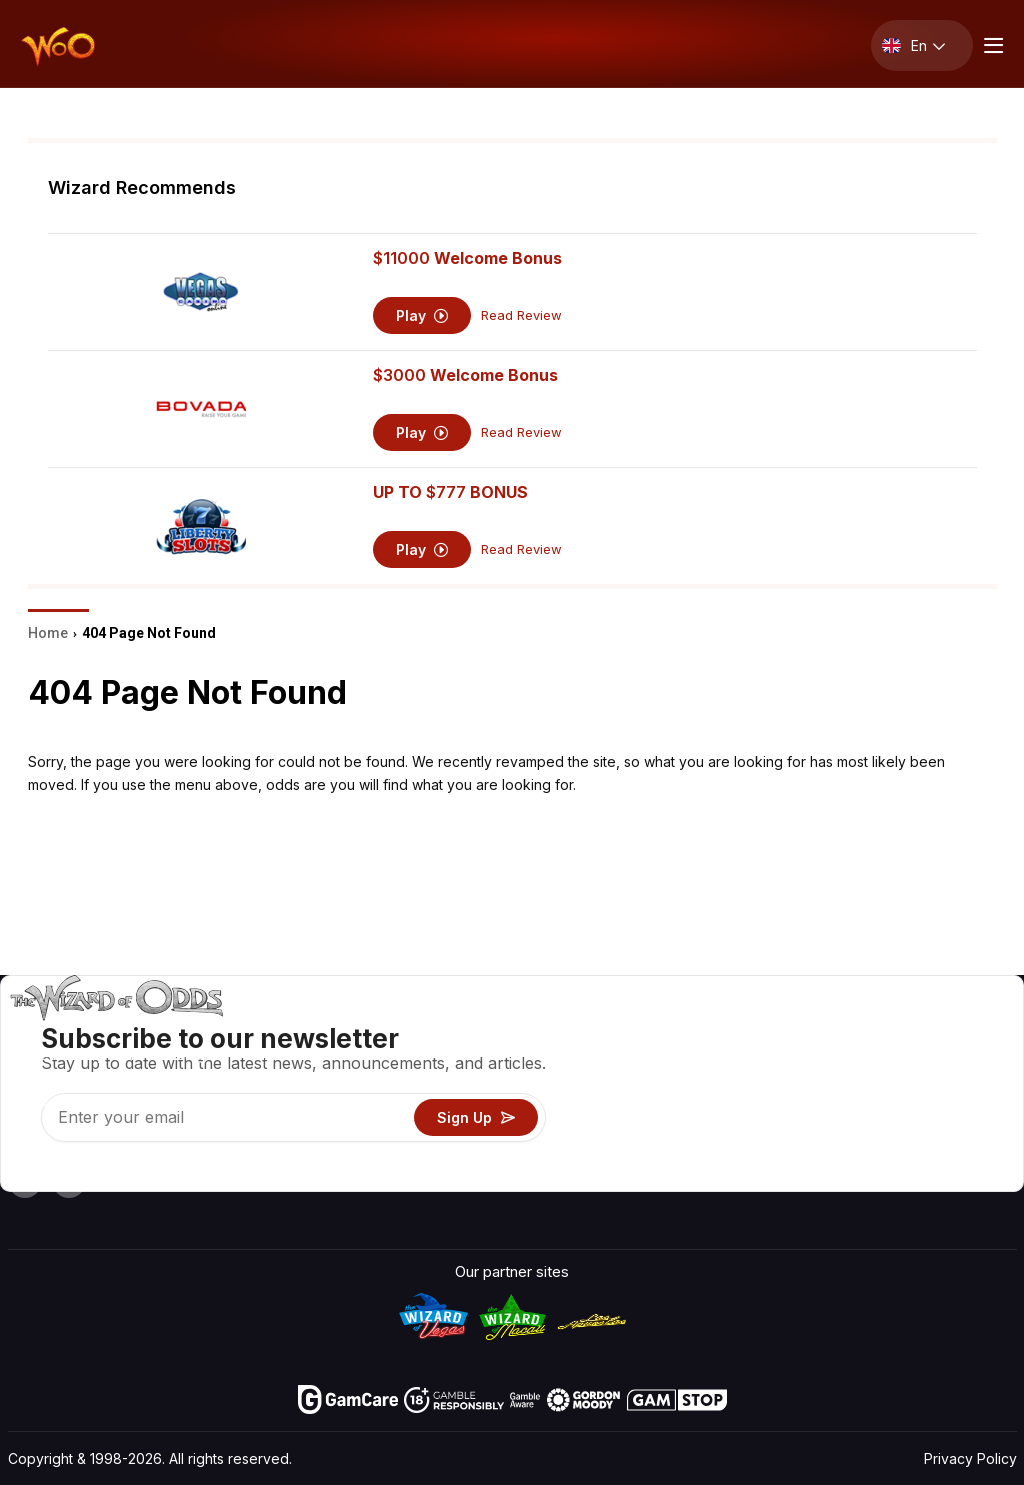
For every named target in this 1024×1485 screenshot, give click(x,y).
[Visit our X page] (69, 1181)
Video (954, 1030)
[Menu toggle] (991, 45)
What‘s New (862, 1117)
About (841, 1030)
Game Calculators (662, 1059)
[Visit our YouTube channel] (25, 1181)
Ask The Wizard (655, 1175)
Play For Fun (642, 1117)
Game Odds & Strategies (686, 1030)
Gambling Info (648, 1088)
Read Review (521, 315)
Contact (848, 1059)
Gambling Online (656, 1146)
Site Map (964, 1088)
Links (839, 1088)
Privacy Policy (970, 1458)
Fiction (957, 1117)
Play (422, 315)
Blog (949, 1059)
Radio (840, 1146)
